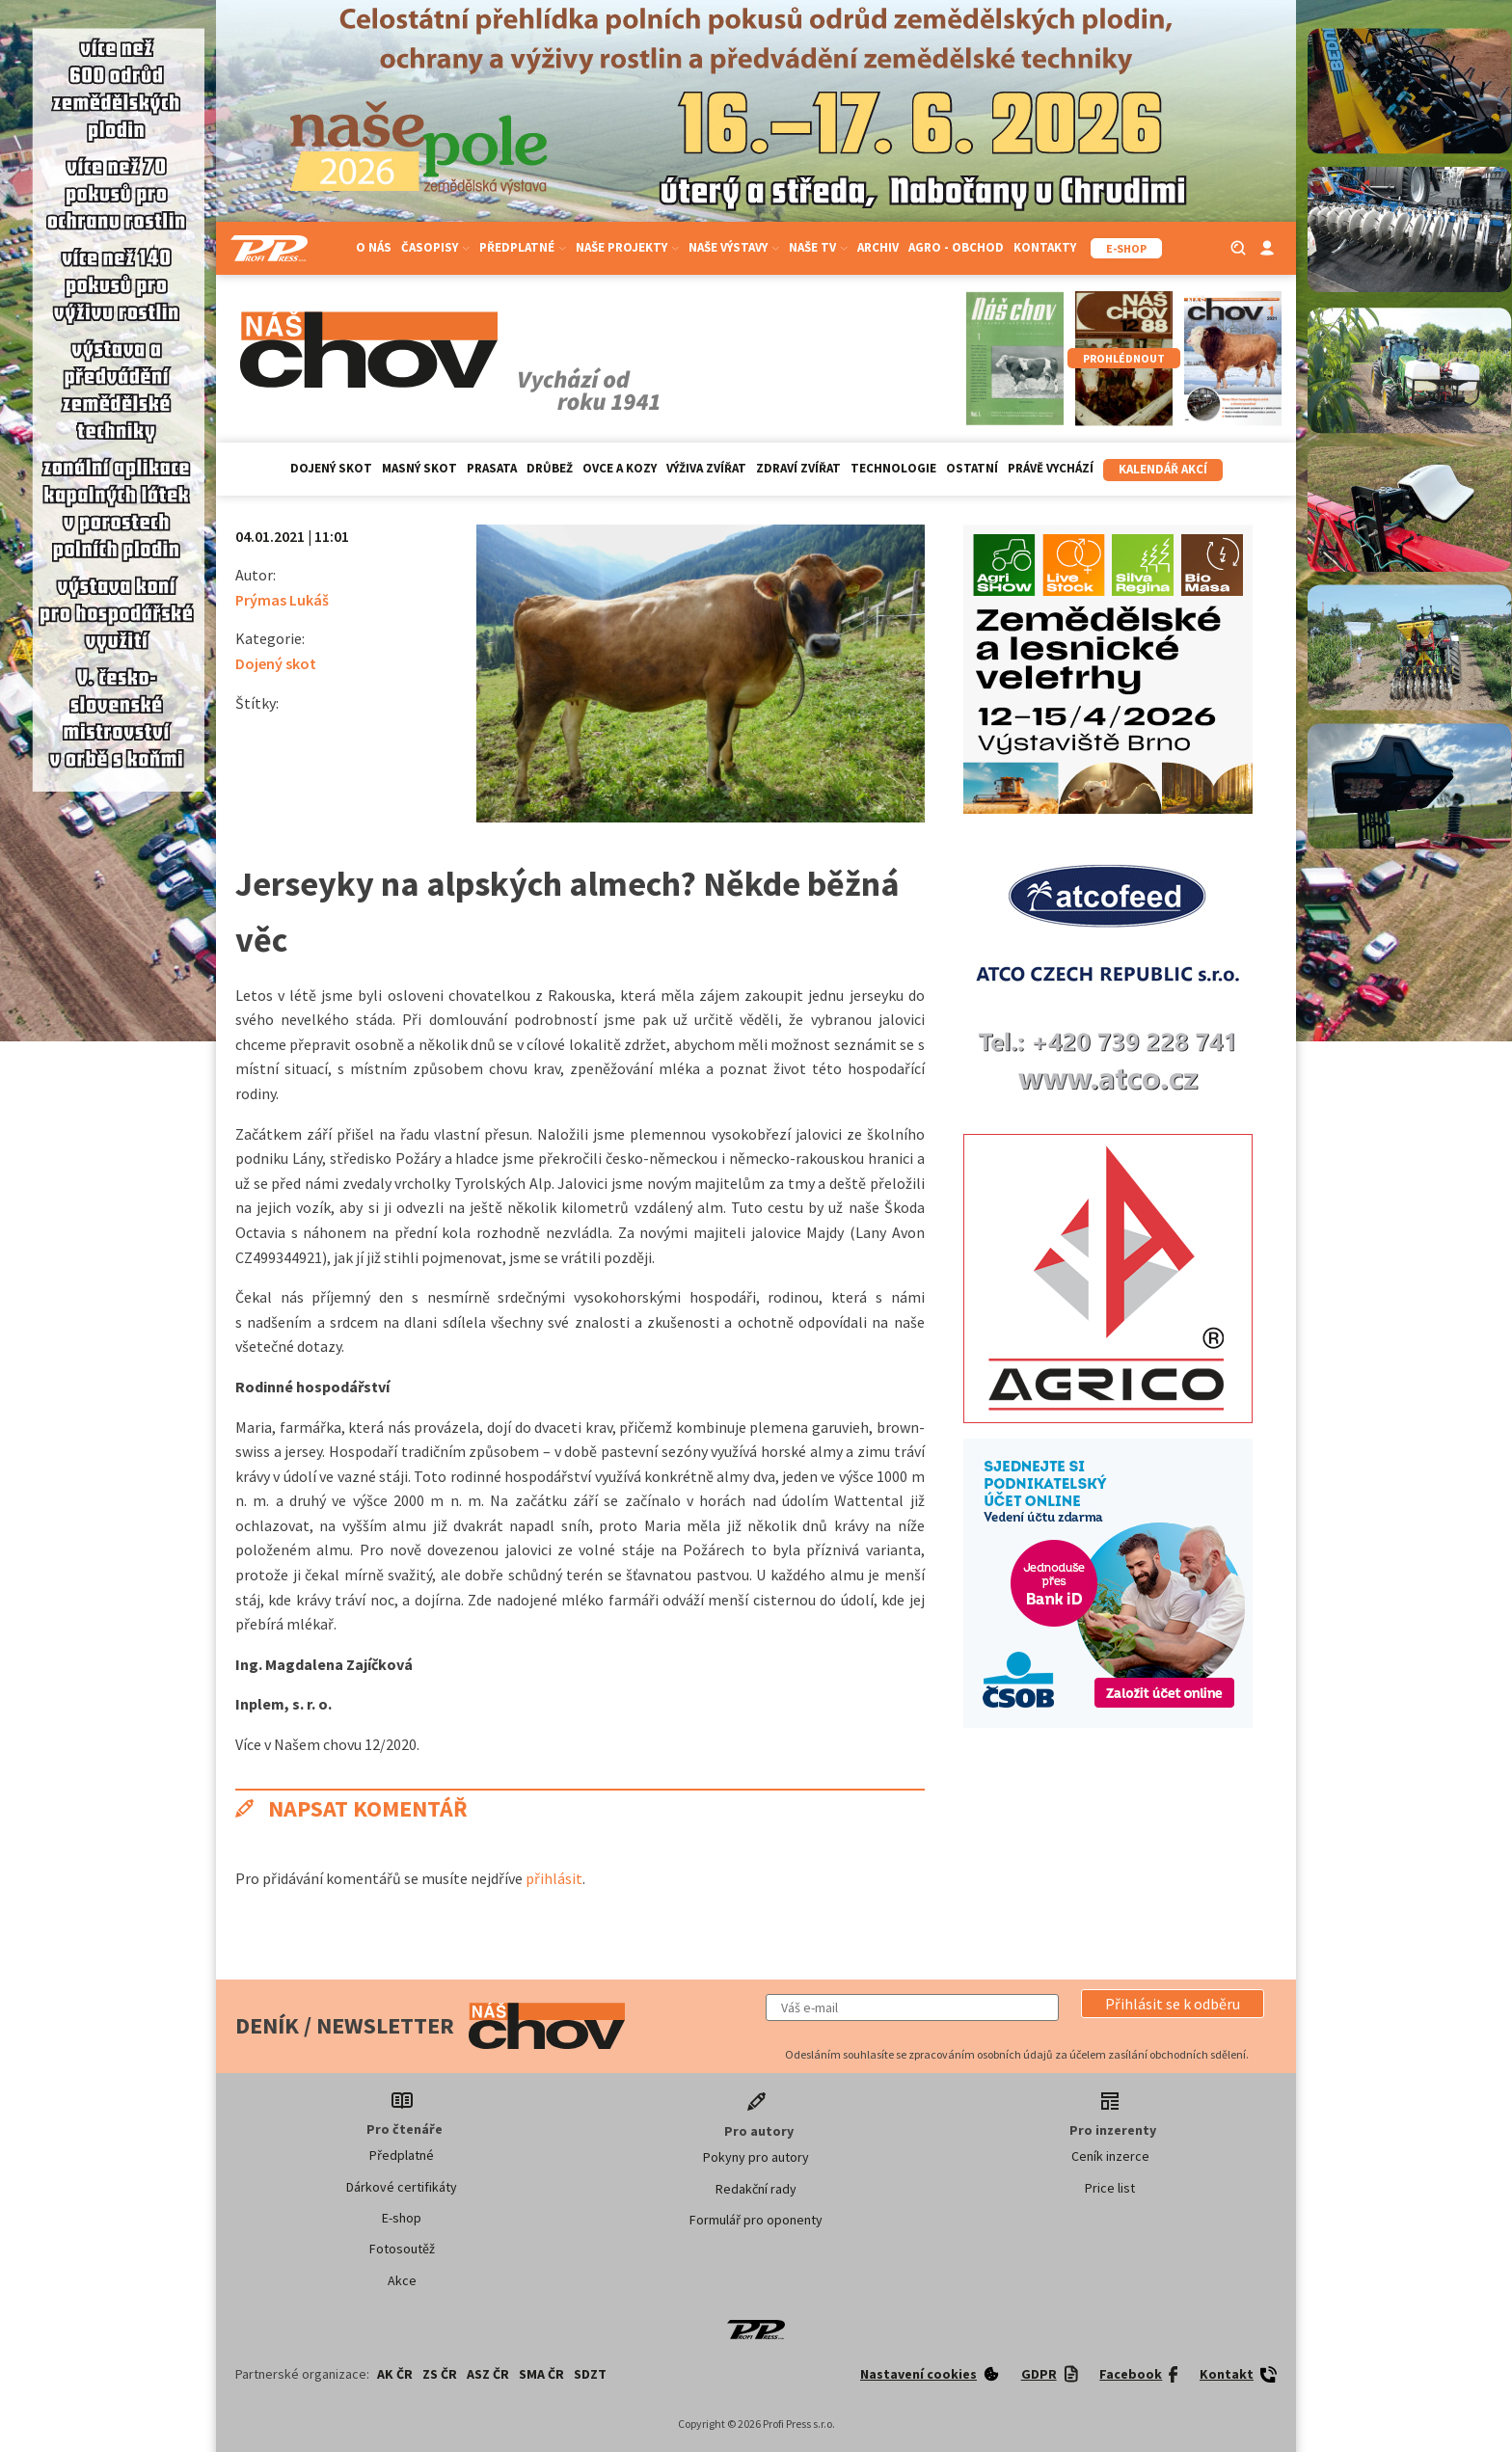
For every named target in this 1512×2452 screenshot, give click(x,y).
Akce (402, 2280)
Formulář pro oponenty (756, 2219)
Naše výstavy (733, 247)
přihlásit (554, 1878)
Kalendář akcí (1163, 469)
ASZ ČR (488, 2374)
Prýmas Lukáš (282, 599)
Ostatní (972, 468)
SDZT (590, 2374)
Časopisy (435, 247)
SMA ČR (541, 2374)
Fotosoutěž (402, 2248)
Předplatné (522, 247)
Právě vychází (1051, 468)
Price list (1110, 2187)
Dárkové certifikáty (401, 2187)
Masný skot (419, 468)
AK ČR (395, 2374)
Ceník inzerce (1110, 2156)
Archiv (878, 247)
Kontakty (1044, 247)
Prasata (492, 468)
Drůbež (549, 468)
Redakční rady (756, 2188)
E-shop (401, 2217)
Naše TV (818, 247)
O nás (374, 247)
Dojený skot (331, 468)
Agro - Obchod (956, 247)
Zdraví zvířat (798, 468)
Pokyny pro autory (756, 2157)
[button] (1172, 2003)
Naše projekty (627, 247)
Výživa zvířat (706, 468)
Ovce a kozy (619, 468)
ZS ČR (439, 2374)
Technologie (893, 468)
